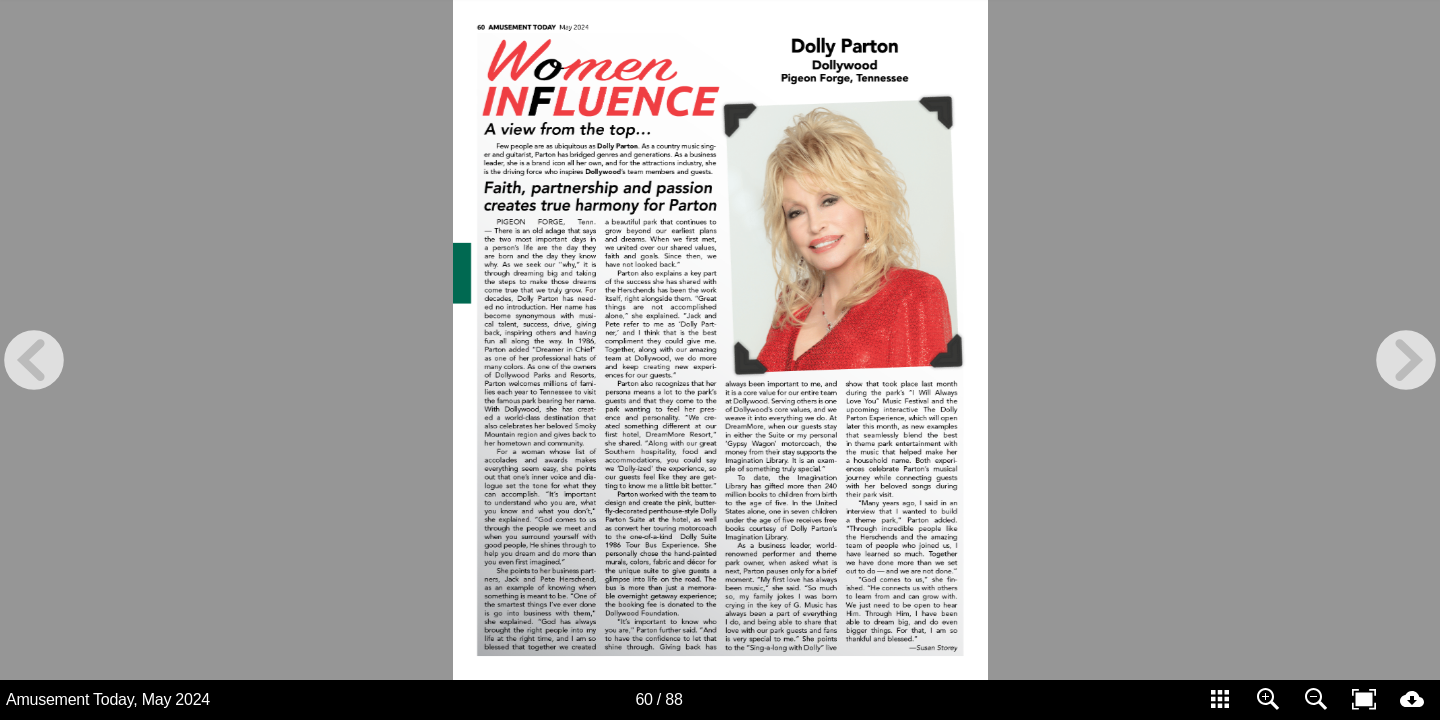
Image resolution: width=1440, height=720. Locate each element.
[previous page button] (34, 360)
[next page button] (1406, 360)
